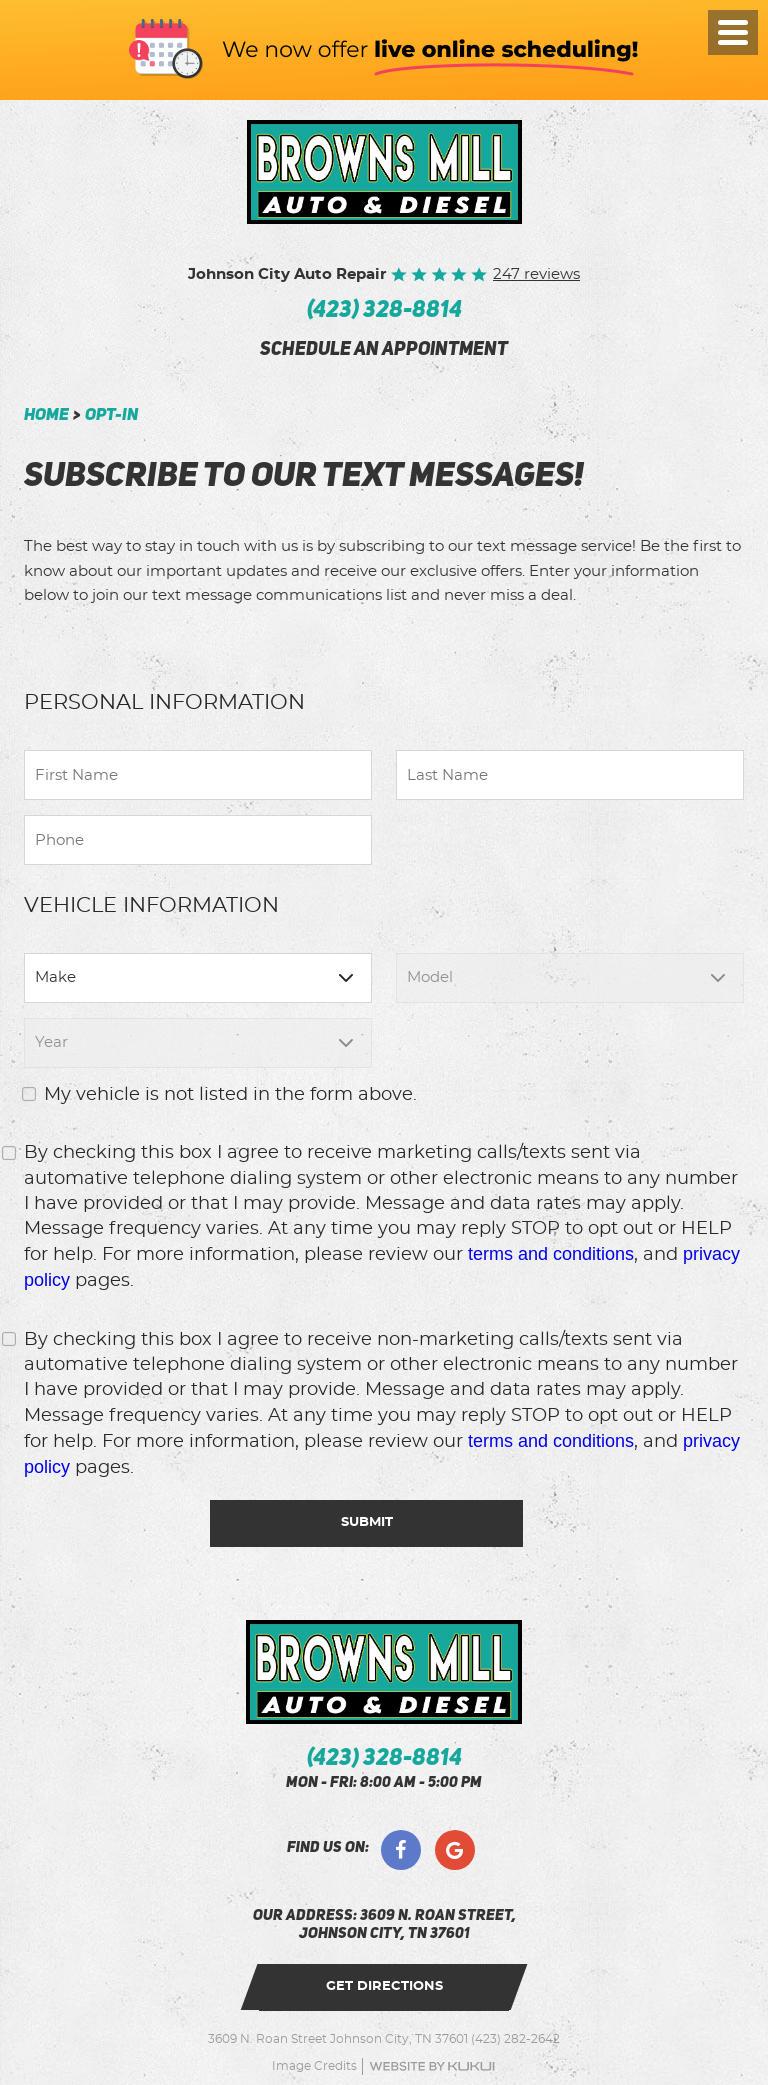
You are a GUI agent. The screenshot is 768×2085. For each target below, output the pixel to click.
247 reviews (536, 274)
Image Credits (314, 2066)
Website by (432, 2066)
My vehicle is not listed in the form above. (230, 1095)
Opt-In (111, 415)
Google (455, 1850)
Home (46, 415)
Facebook (401, 1850)
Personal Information (164, 702)
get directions (384, 1986)
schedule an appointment (384, 351)
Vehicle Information (151, 905)
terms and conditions (551, 1254)
